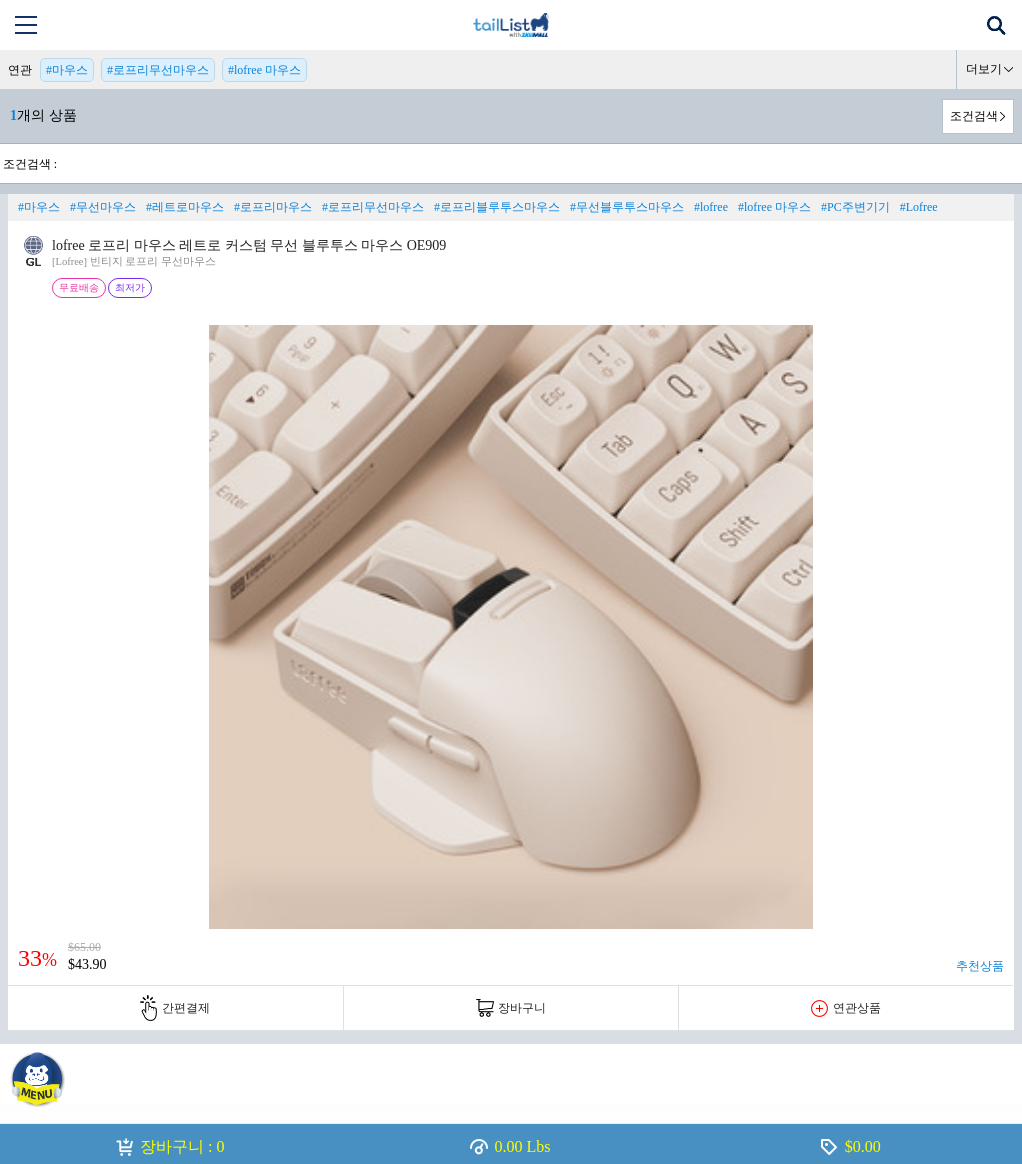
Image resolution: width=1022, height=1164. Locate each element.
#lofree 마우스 (264, 70)
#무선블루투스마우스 (627, 207)
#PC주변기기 (855, 207)
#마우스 (67, 70)
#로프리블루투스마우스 (497, 207)
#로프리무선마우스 (158, 70)
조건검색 (974, 116)
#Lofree (919, 207)
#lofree (711, 207)
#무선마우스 (103, 207)
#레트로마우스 (185, 207)
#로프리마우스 (273, 207)
